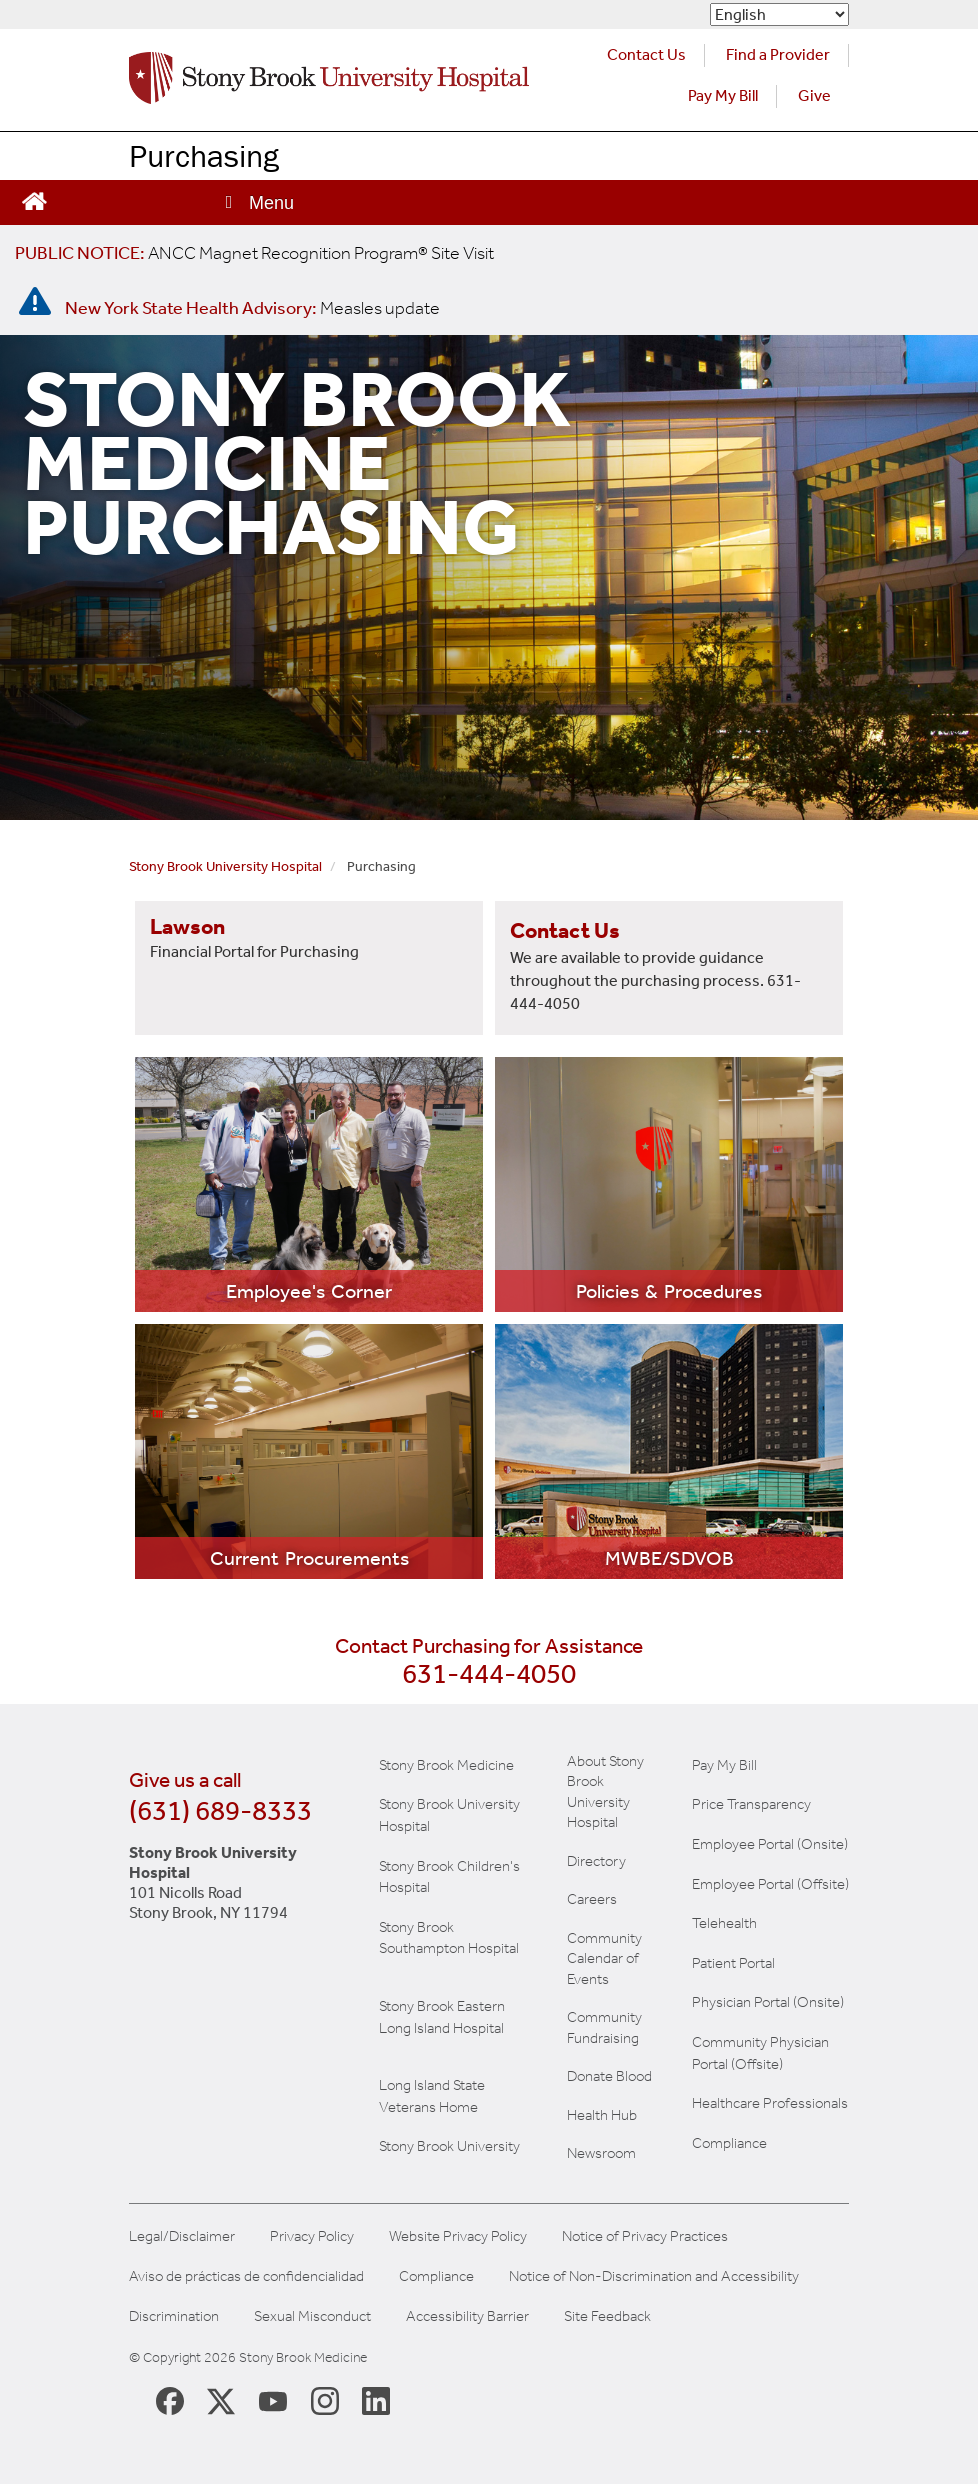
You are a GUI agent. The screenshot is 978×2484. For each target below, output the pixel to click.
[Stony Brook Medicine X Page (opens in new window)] (221, 2399)
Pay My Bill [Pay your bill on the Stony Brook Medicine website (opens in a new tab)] (723, 95)
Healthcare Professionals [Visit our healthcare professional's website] (770, 2103)
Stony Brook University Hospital (225, 866)
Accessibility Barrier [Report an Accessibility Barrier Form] (467, 2316)
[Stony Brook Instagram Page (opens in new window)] (325, 2400)
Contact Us (565, 931)
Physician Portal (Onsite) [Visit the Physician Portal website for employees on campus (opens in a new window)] (768, 2002)
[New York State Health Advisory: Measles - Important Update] (35, 302)
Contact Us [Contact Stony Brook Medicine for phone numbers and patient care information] (646, 54)
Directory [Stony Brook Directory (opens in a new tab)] (596, 1861)
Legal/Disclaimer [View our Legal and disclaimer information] (182, 2236)
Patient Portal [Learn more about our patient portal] (733, 1963)
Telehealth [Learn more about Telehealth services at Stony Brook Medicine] (724, 1923)
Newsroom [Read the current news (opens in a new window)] (601, 2153)
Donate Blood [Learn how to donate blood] (609, 2076)
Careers (592, 1899)
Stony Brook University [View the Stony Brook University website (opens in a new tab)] (449, 2146)
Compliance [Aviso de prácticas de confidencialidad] (436, 2276)
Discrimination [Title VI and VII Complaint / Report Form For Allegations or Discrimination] (174, 2316)
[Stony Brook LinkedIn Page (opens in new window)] (376, 2400)
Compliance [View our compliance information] (729, 2143)
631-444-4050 (489, 1673)
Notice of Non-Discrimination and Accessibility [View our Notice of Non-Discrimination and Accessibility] (654, 2276)
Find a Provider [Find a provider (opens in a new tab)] (778, 54)
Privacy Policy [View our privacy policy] (312, 2236)
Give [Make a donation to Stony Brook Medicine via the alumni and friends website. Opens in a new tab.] (814, 95)
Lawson (187, 927)
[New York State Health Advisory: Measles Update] (252, 308)
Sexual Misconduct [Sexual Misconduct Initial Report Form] (312, 2316)
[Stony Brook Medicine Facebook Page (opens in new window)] (170, 2399)
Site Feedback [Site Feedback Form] (607, 2316)
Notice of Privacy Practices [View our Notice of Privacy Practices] (645, 2236)
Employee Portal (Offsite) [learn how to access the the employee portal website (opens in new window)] (770, 1884)
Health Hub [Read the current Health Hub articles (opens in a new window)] (602, 2115)
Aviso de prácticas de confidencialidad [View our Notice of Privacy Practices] (246, 2276)
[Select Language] (779, 14)
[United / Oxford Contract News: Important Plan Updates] (254, 253)
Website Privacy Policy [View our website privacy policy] (458, 2236)
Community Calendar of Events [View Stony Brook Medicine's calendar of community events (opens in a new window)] (604, 1958)
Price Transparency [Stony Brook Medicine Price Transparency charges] (751, 1804)
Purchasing (204, 155)
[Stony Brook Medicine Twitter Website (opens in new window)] (273, 2400)
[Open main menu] (258, 202)
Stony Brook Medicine (446, 1765)
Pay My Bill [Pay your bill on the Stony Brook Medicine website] (724, 1765)
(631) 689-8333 (220, 1810)
